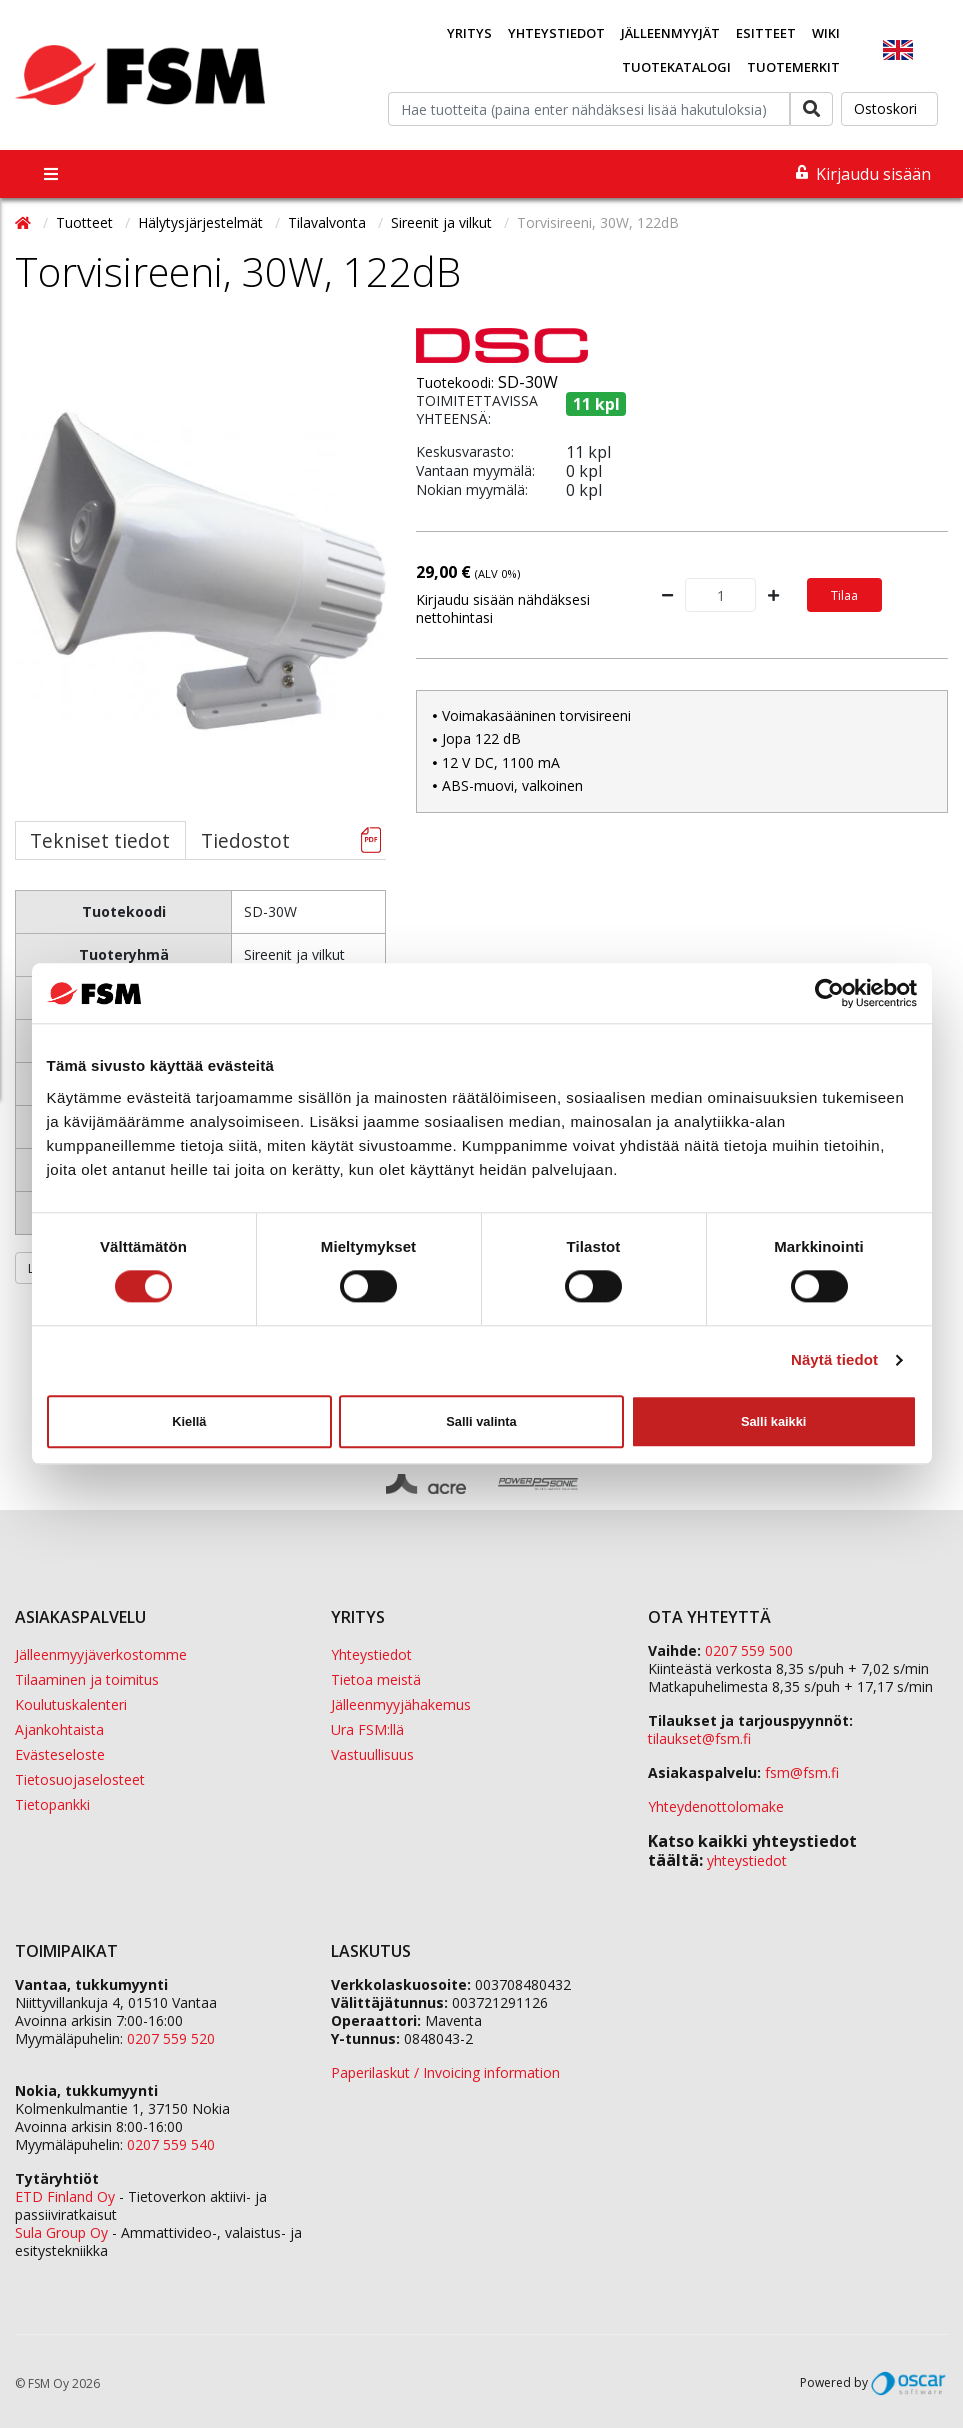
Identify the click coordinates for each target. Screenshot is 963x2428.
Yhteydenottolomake (716, 1806)
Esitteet (766, 33)
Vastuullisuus (372, 1754)
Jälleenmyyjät (670, 33)
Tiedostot (245, 840)
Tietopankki (52, 1804)
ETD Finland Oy (65, 2196)
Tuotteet (86, 222)
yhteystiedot (747, 1860)
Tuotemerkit (793, 67)
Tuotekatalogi (676, 67)
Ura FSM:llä (367, 1729)
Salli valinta (481, 1421)
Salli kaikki (773, 1421)
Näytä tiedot (834, 1360)
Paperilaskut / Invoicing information (445, 2072)
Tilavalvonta (329, 222)
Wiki (826, 33)
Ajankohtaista (59, 1729)
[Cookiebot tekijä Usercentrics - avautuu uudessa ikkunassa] (829, 993)
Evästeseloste (60, 1754)
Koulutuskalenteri (71, 1704)
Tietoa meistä (376, 1679)
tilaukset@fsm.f (699, 1738)
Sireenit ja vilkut (443, 222)
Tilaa (844, 595)
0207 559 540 (171, 2144)
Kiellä (189, 1421)
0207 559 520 (171, 2038)
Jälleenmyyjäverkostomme (101, 1654)
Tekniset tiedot (100, 840)
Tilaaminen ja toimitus (87, 1679)
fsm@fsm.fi (802, 1772)
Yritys (469, 33)
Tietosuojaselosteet (80, 1779)
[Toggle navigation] (51, 174)
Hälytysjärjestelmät (202, 222)
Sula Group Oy (61, 2232)
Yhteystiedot (556, 33)
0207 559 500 (749, 1650)
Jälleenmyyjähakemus (401, 1704)
